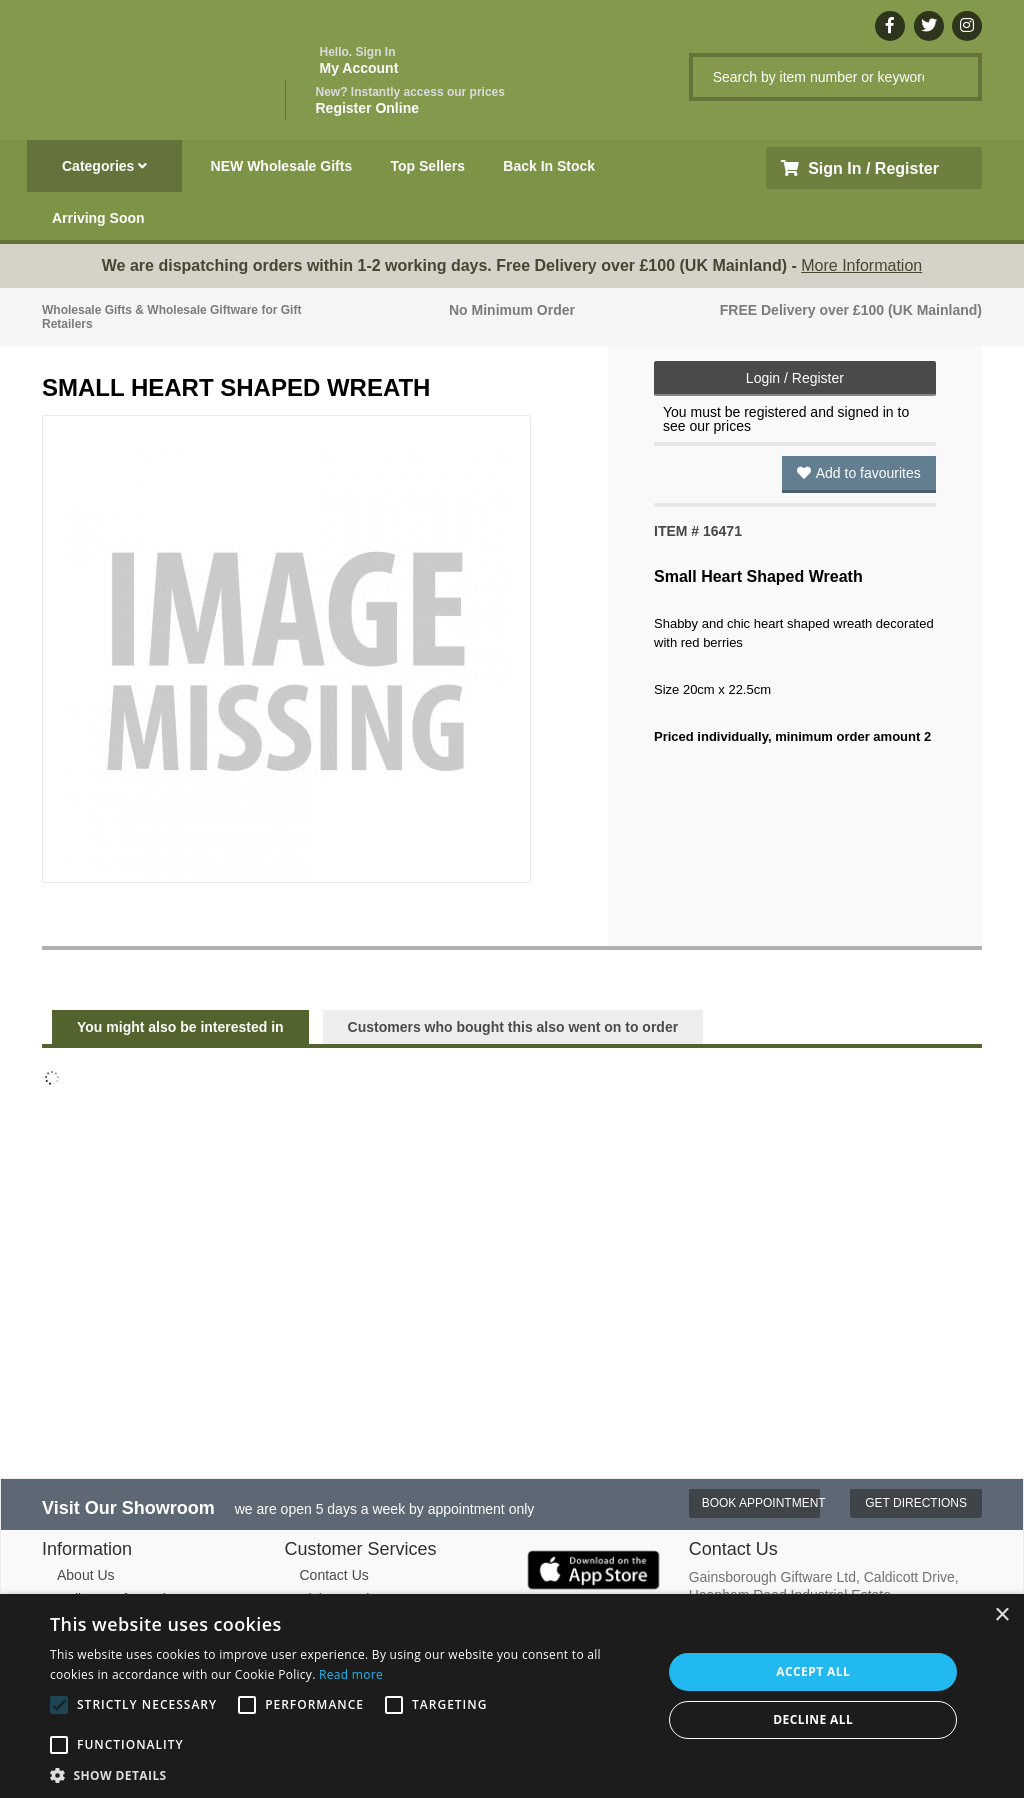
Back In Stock (549, 166)
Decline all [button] (813, 1719)
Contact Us (334, 1575)
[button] (347, 1774)
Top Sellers (428, 166)
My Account (359, 60)
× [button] (1001, 1615)
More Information (861, 265)
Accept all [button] (813, 1671)
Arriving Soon (98, 218)
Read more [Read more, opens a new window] (351, 1674)
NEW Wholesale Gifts (282, 166)
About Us (86, 1575)
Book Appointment (761, 1503)
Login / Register (795, 378)
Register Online (410, 100)
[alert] (512, 1696)
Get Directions (916, 1503)
